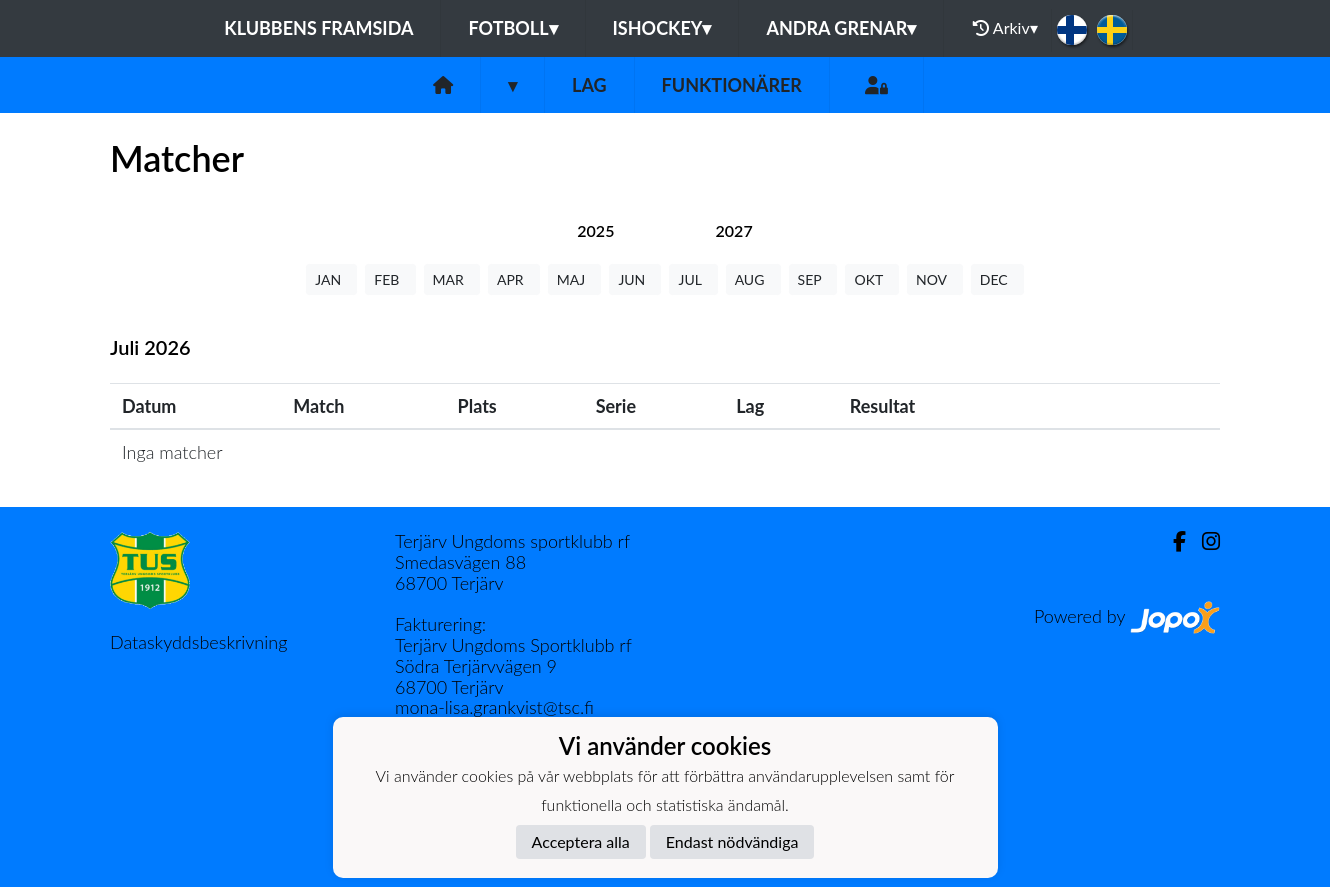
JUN (635, 279)
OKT (872, 279)
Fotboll (512, 28)
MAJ (575, 279)
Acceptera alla (581, 841)
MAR (452, 279)
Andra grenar (841, 28)
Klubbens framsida (318, 28)
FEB (390, 279)
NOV (935, 279)
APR (514, 279)
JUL (693, 279)
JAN (331, 279)
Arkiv (1005, 28)
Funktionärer (732, 85)
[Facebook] (1171, 541)
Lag (589, 85)
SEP (813, 279)
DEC (997, 279)
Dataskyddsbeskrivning (198, 642)
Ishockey (662, 28)
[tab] (595, 230)
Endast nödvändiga (732, 841)
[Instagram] (1203, 541)
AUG (753, 279)
